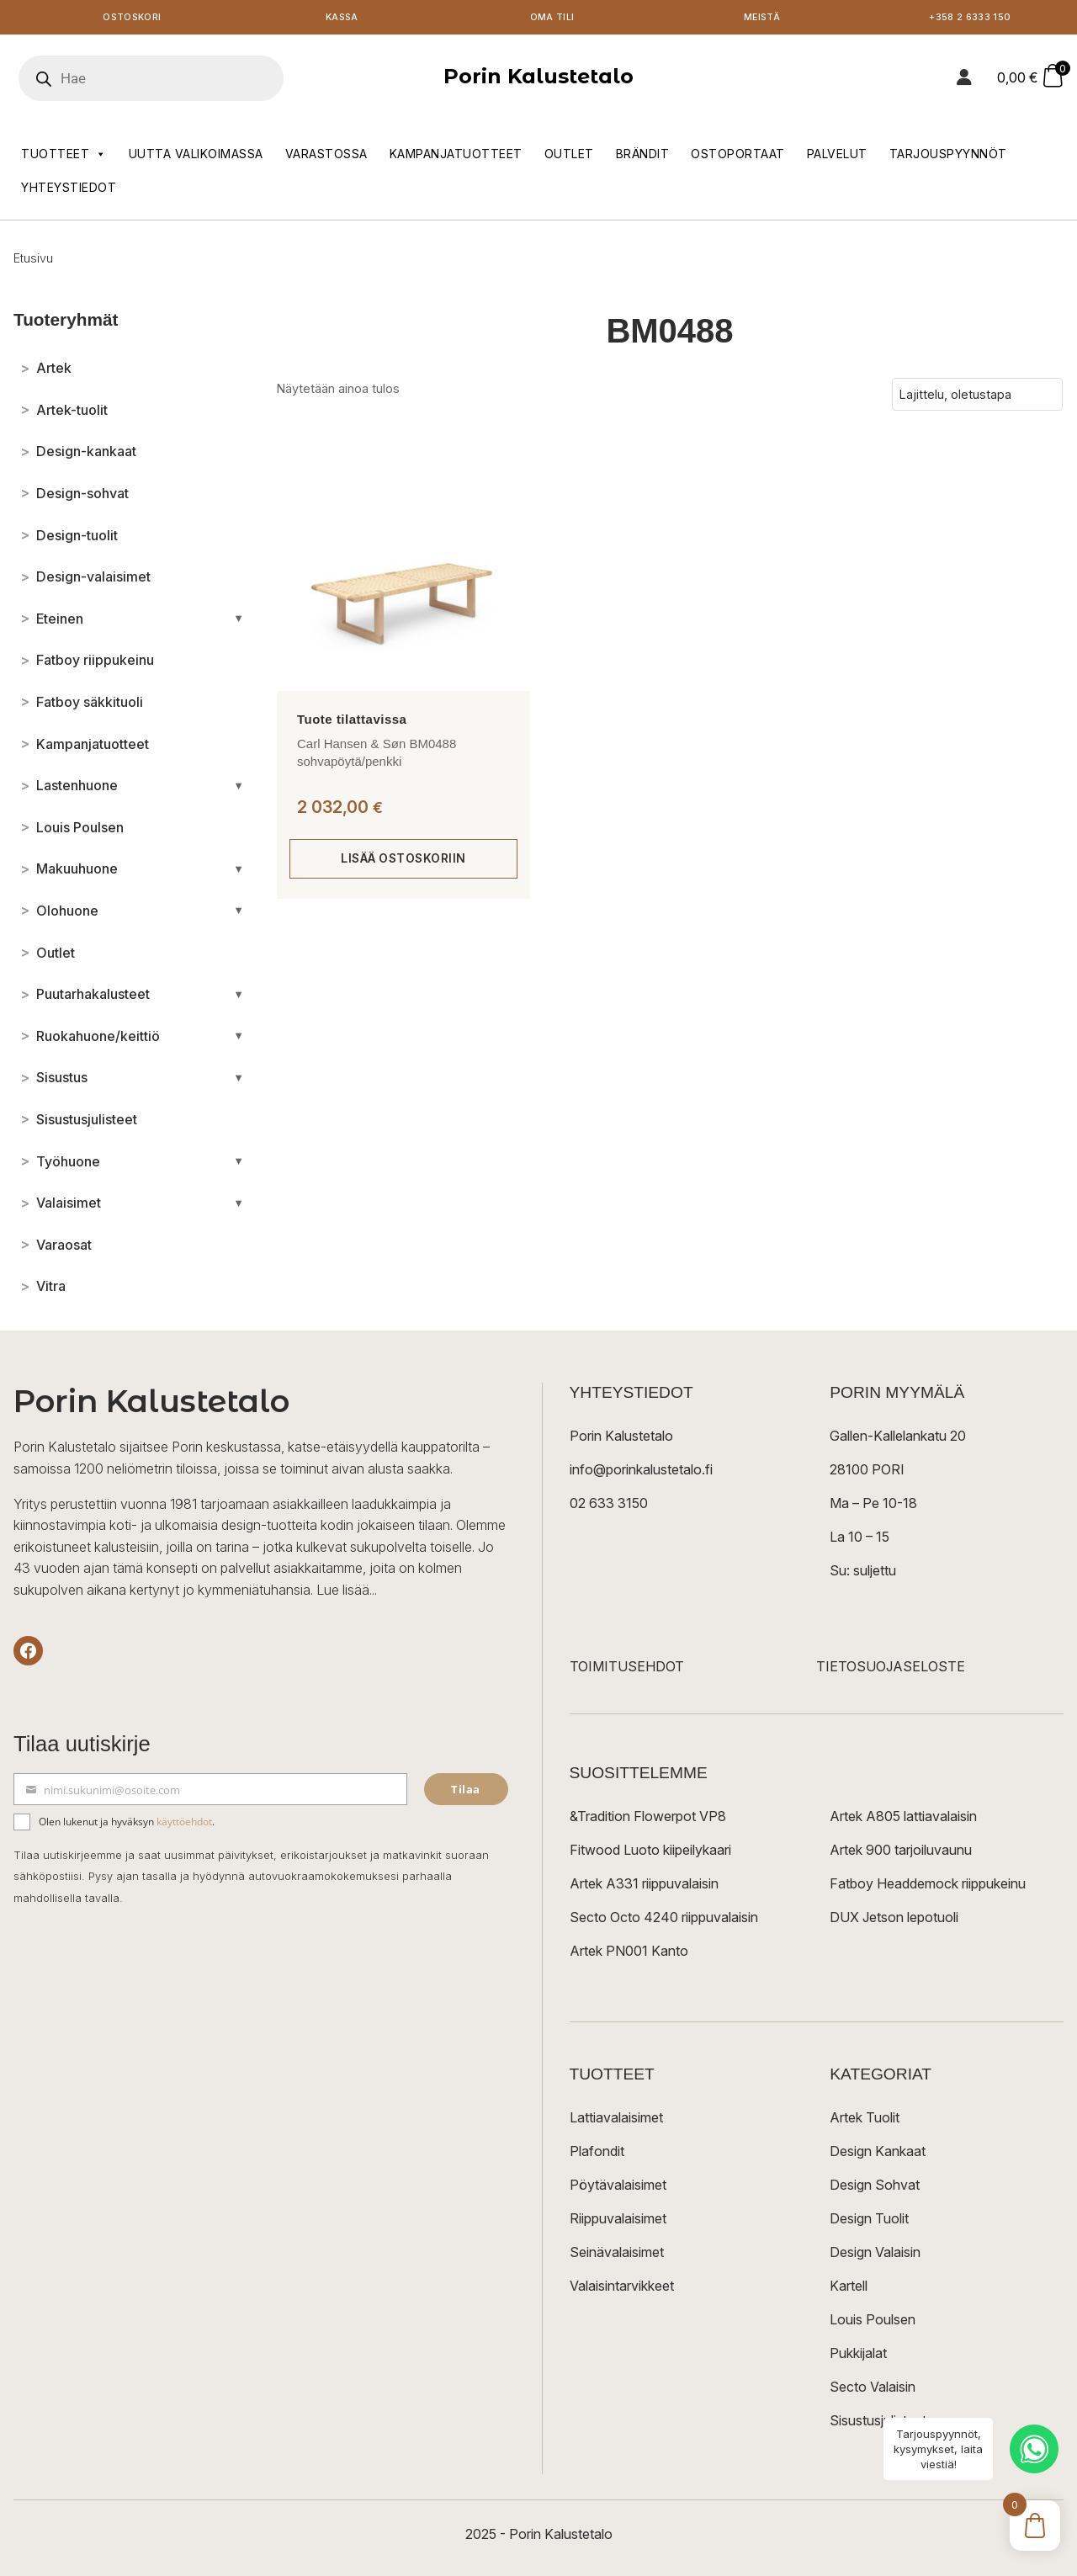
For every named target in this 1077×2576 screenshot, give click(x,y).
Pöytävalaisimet (618, 2188)
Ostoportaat (738, 157)
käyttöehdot (184, 1825)
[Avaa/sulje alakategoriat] (238, 622)
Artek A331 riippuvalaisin (644, 1886)
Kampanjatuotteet (456, 157)
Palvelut (837, 157)
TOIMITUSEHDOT (627, 1669)
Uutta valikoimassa (196, 157)
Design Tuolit (869, 2221)
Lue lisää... (346, 1593)
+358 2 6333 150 (972, 19)
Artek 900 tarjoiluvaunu (901, 1853)
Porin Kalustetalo (538, 79)
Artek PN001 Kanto (629, 1954)
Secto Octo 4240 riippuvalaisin (664, 1920)
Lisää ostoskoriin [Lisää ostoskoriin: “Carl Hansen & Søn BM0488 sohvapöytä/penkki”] (403, 861)
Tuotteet (64, 157)
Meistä (762, 19)
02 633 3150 (609, 1506)
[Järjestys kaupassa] (977, 397)
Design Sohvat (875, 2188)
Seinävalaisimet (617, 2255)
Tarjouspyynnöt (948, 157)
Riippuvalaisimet (618, 2221)
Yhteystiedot (68, 190)
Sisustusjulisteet (878, 2423)
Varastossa (326, 157)
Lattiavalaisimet (616, 2120)
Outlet (569, 157)
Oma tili (551, 19)
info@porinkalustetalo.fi (641, 1472)
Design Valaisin (875, 2255)
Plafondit (597, 2154)
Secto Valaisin (872, 2390)
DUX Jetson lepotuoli (894, 1920)
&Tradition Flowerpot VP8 (648, 1819)
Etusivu (33, 261)
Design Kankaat (878, 2154)
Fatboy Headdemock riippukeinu (928, 1886)
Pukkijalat (858, 2356)
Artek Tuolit (864, 2120)
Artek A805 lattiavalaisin (903, 1819)
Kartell (848, 2289)
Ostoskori (132, 19)
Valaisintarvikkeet (622, 2289)
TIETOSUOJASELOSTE (890, 1669)
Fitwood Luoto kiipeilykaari (650, 1853)
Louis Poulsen (872, 2322)
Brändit (643, 157)
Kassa (342, 19)
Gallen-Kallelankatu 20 (898, 1439)
